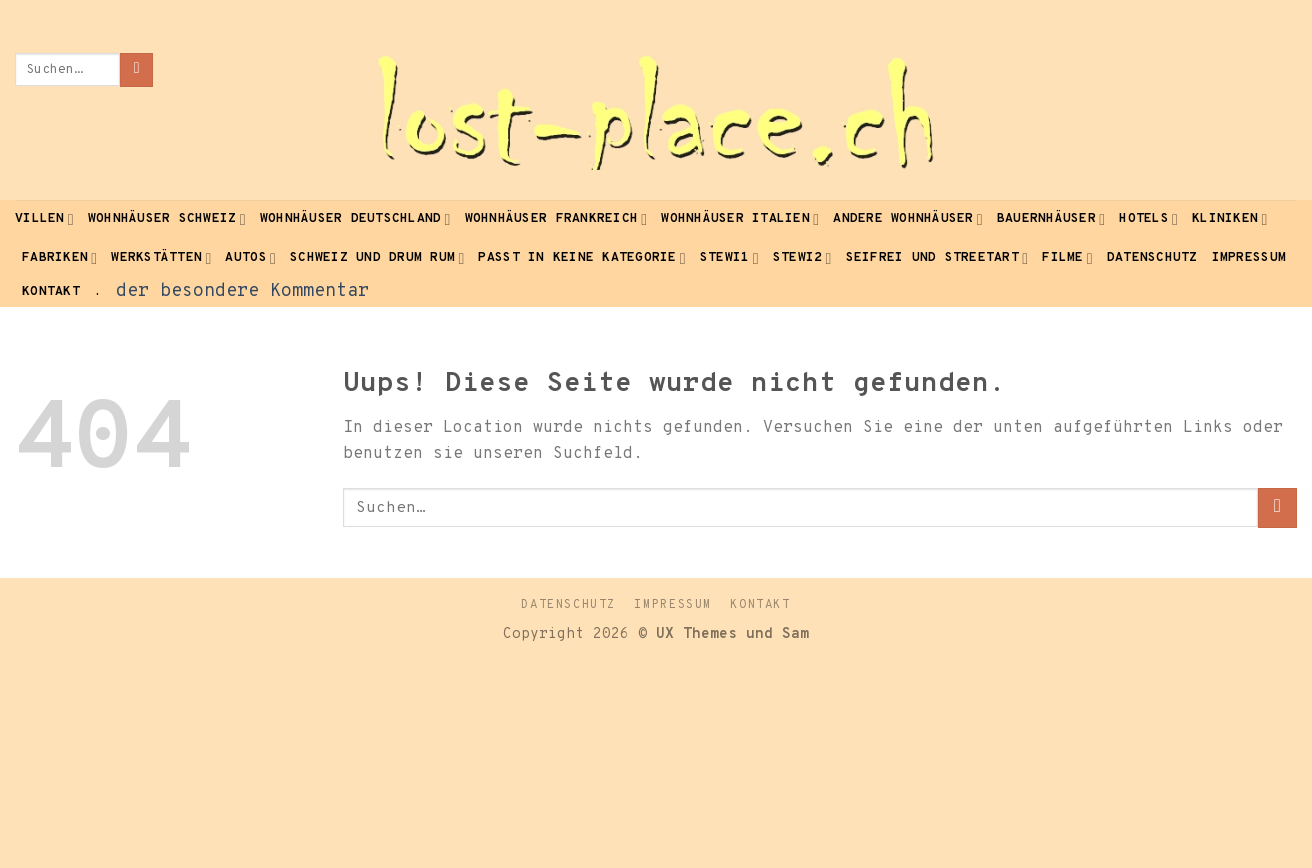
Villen (44, 219)
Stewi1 (729, 258)
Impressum (1249, 258)
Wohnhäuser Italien (740, 219)
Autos (250, 258)
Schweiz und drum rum (377, 258)
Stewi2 (802, 258)
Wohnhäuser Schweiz (167, 219)
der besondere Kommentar (242, 291)
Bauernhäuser (1051, 219)
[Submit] (136, 70)
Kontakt (51, 292)
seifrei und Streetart (937, 258)
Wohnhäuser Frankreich (556, 219)
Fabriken (59, 258)
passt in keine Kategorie (581, 258)
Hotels (1148, 219)
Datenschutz (1152, 258)
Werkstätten (161, 258)
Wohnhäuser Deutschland (355, 219)
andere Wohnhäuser (908, 219)
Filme (1067, 258)
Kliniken (1229, 219)
